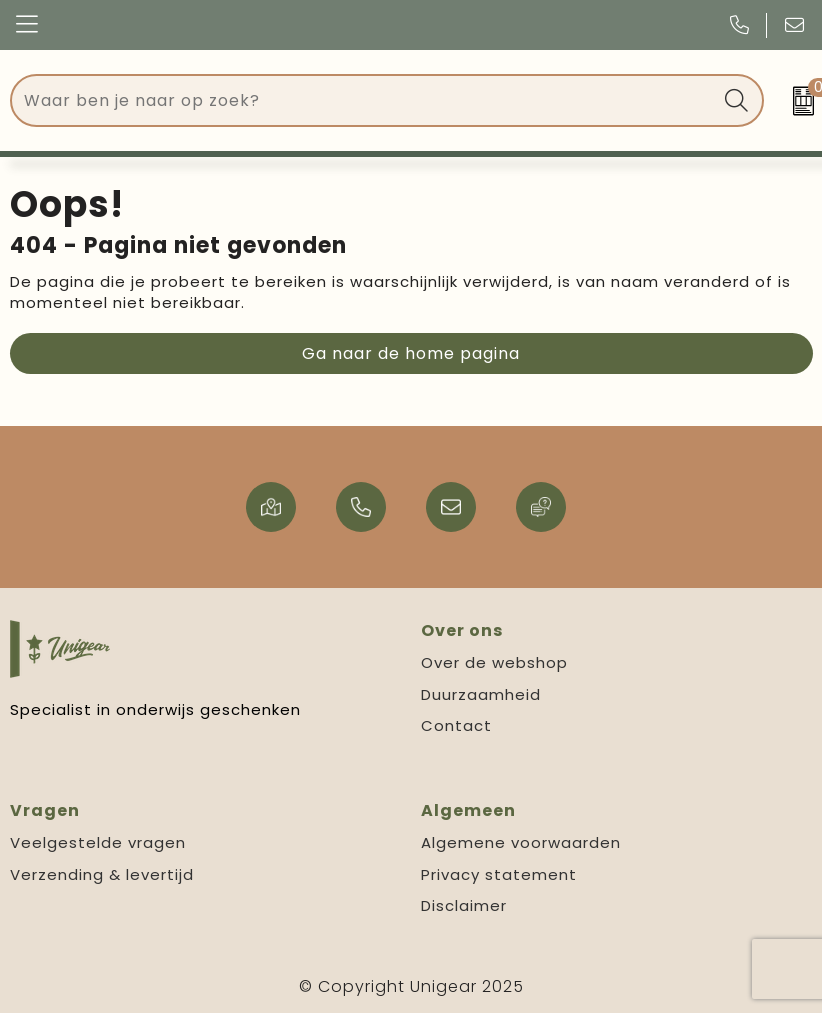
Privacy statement (499, 874)
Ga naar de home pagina (411, 353)
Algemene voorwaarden (521, 842)
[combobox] (364, 100)
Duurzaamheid (481, 694)
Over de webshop (494, 662)
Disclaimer (464, 905)
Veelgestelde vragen (98, 842)
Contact (456, 725)
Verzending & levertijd (102, 874)
